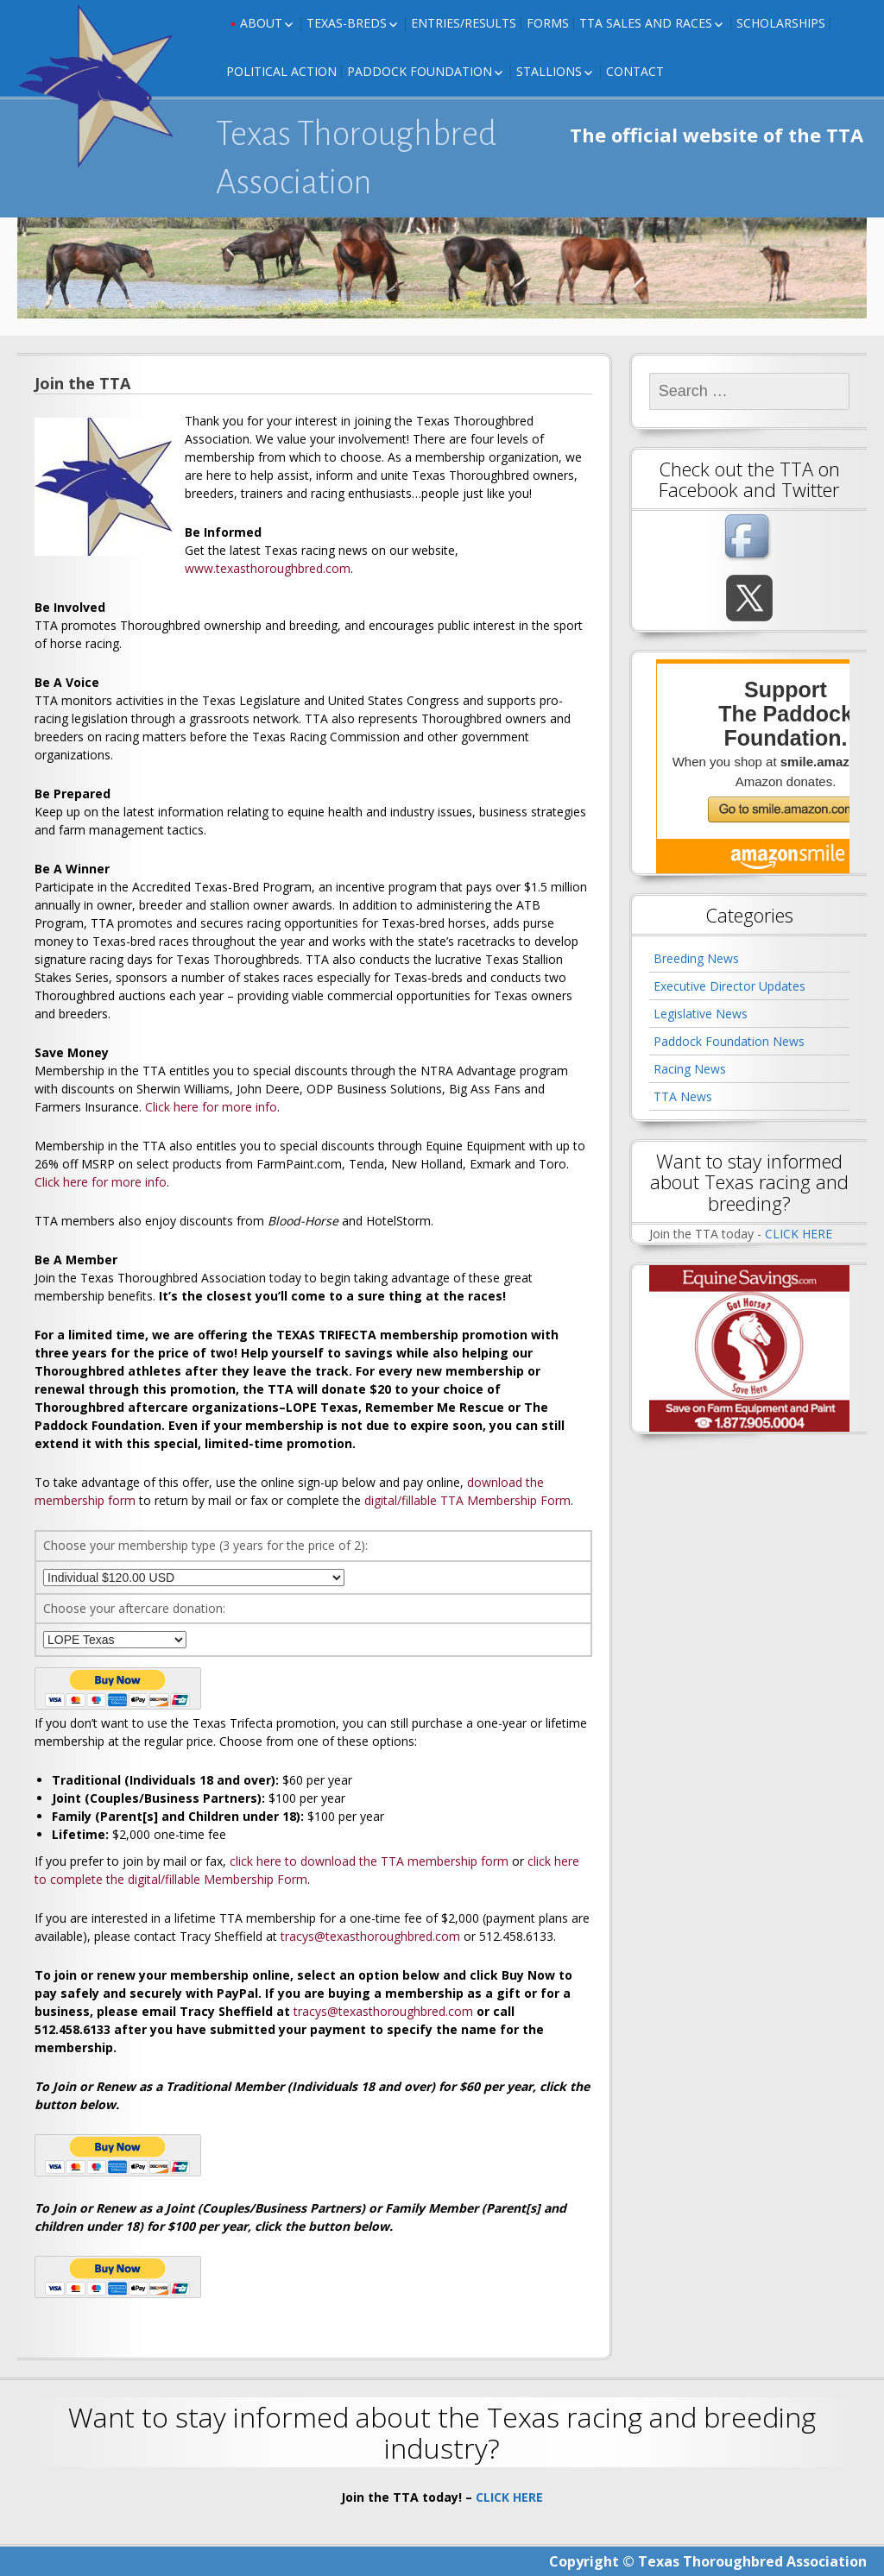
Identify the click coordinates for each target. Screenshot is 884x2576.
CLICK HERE (798, 1233)
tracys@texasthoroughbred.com (370, 1936)
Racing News (690, 1069)
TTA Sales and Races (645, 23)
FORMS (548, 23)
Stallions (549, 71)
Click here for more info (211, 1107)
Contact (635, 71)
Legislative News (701, 1013)
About (261, 23)
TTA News (683, 1096)
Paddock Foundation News (729, 1041)
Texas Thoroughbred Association (356, 158)
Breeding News (696, 958)
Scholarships (780, 23)
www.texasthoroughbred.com (267, 568)
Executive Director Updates (729, 986)
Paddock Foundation (419, 71)
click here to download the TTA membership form (369, 1861)
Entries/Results (463, 23)
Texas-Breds (346, 23)
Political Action (281, 71)
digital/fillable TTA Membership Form (467, 1500)
